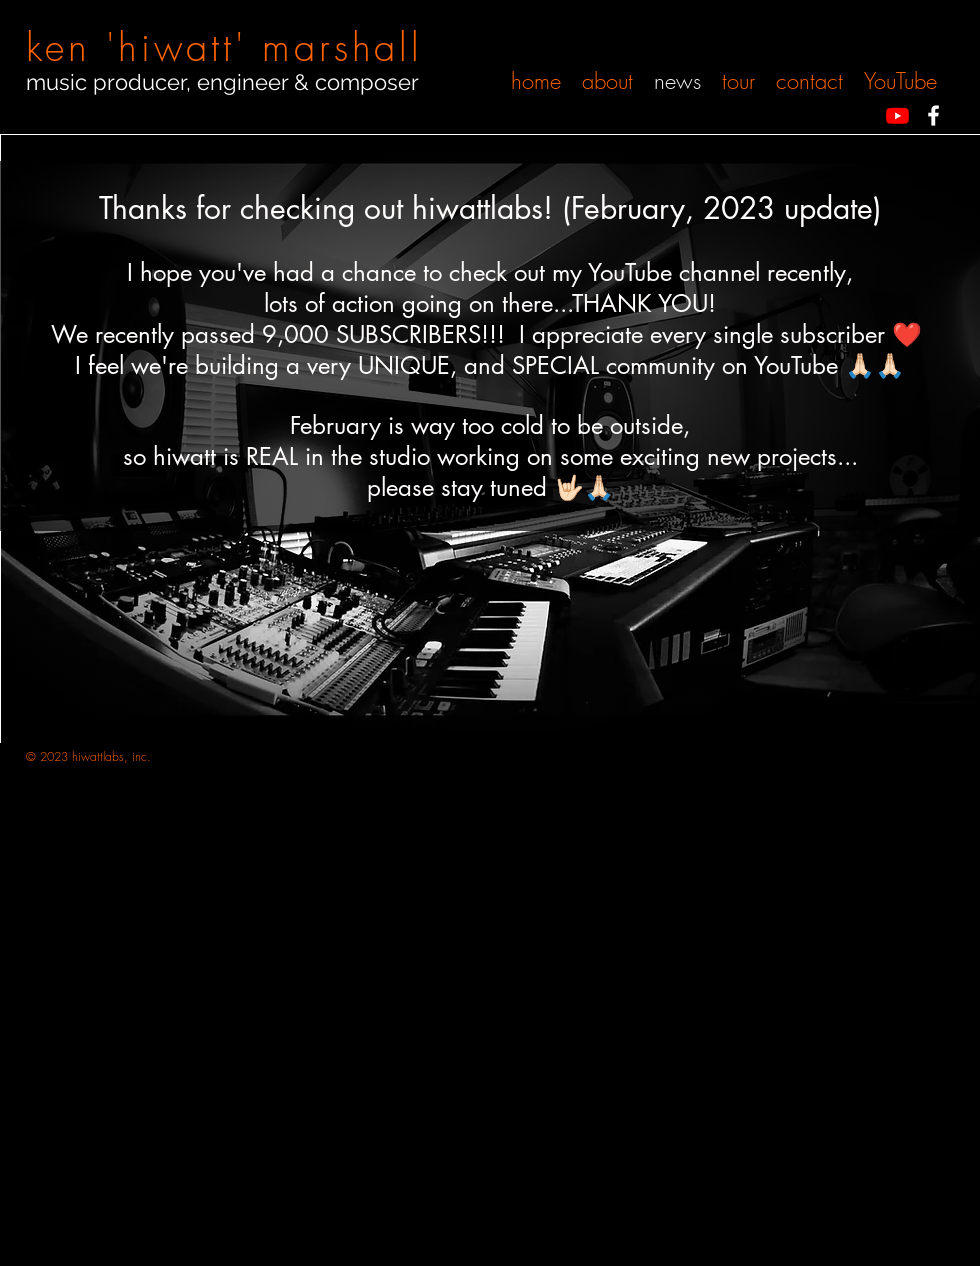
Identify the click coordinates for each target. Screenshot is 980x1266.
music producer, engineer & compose (218, 82)
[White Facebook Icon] (933, 115)
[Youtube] (897, 115)
